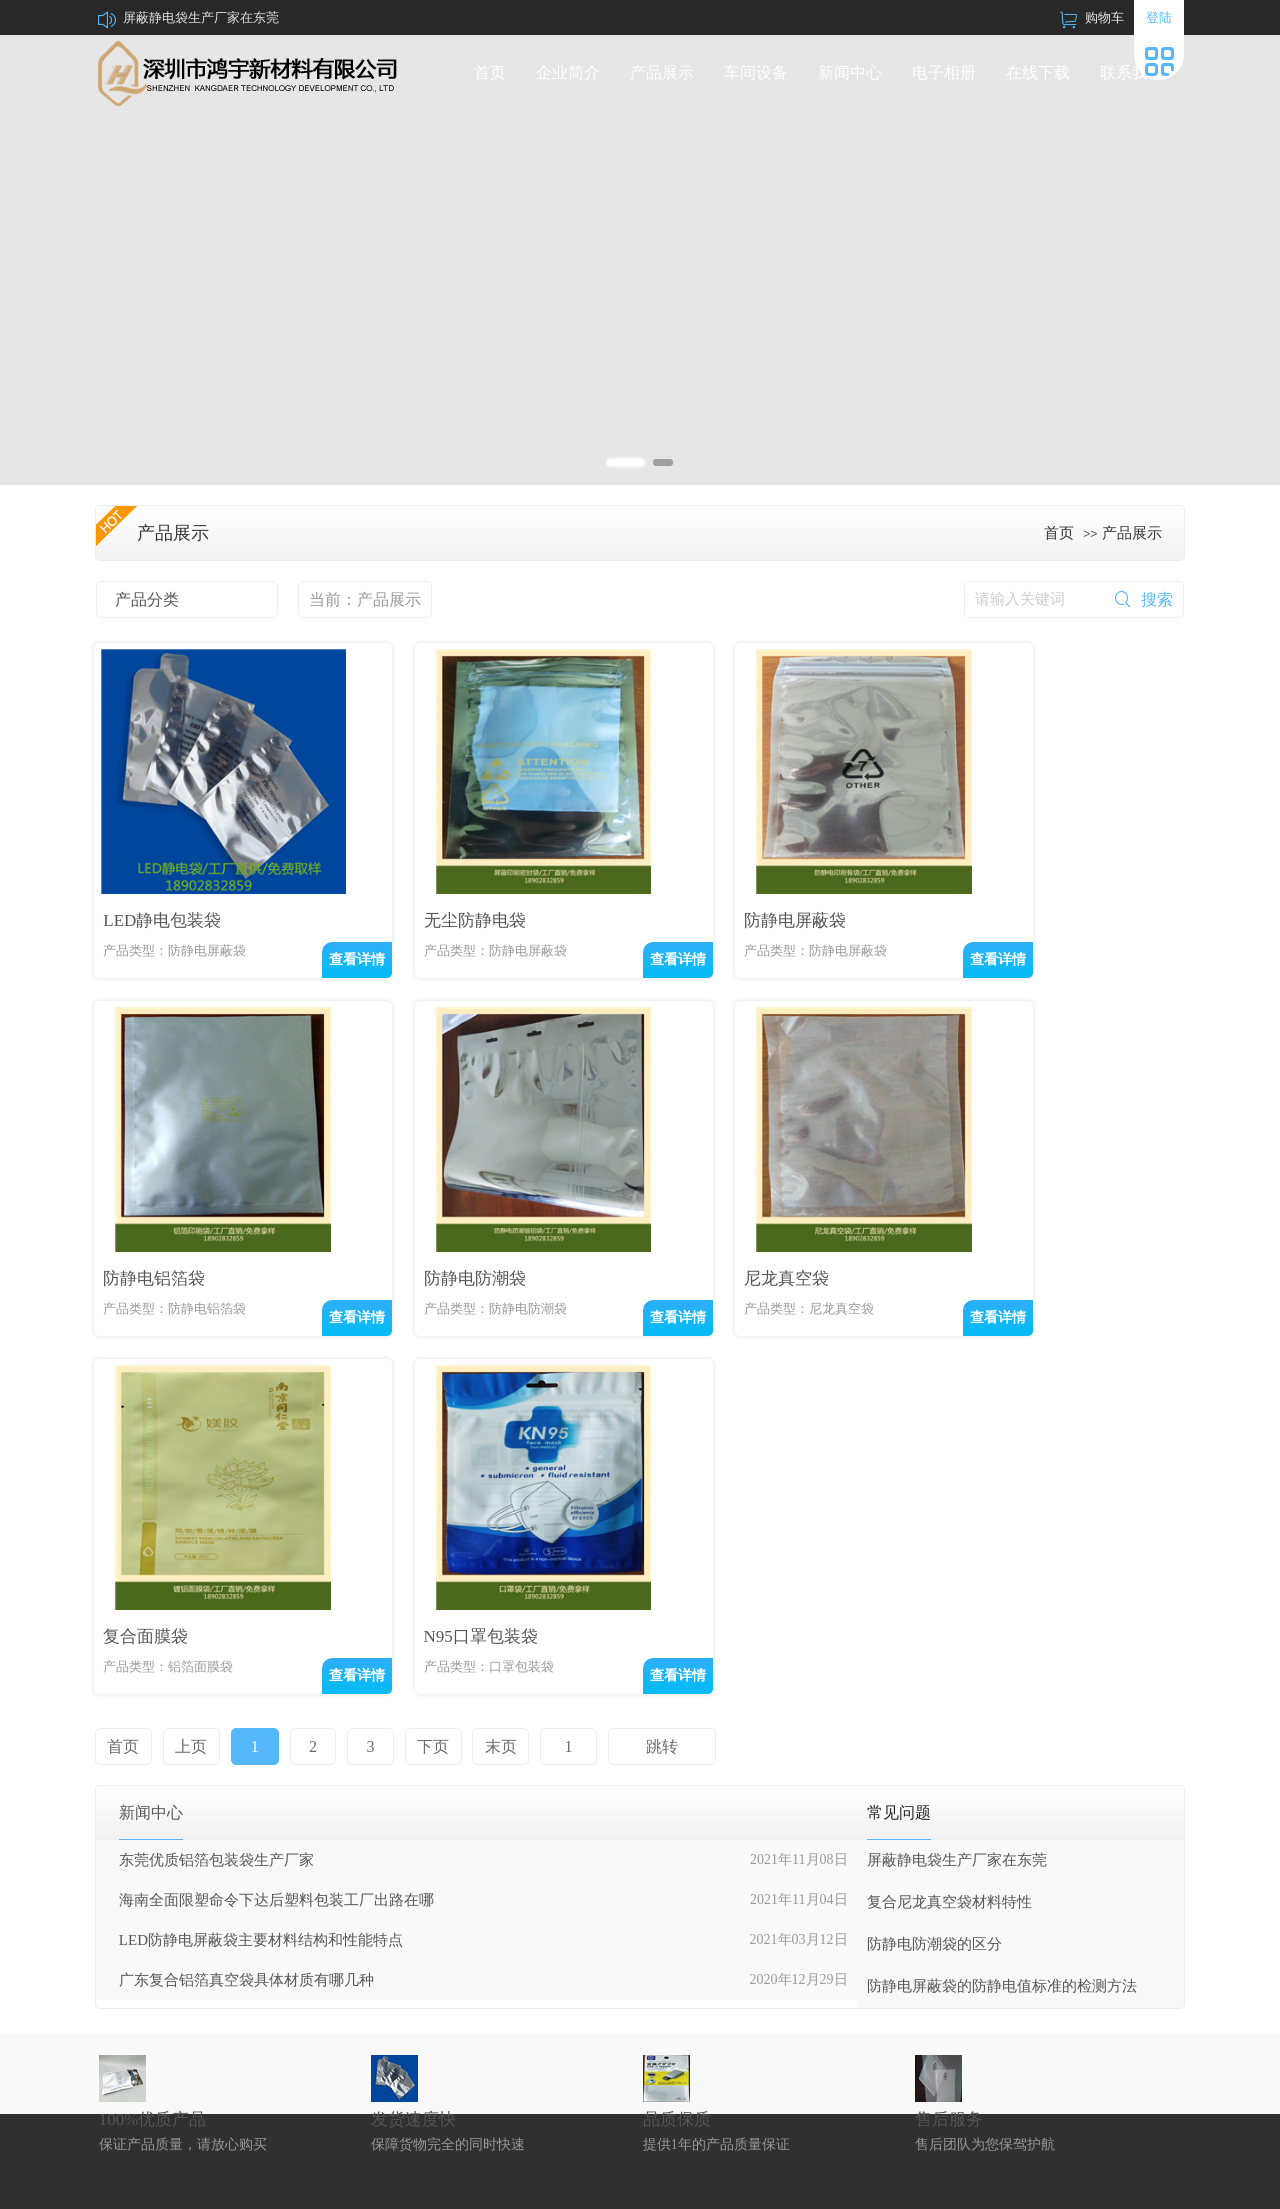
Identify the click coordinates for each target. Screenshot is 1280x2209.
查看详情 (315, 955)
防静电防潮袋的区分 (934, 1624)
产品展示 (662, 72)
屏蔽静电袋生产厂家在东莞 (201, 17)
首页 (490, 72)
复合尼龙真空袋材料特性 (949, 1582)
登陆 (1159, 17)
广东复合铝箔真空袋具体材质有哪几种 (246, 1660)
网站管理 (1160, 2185)
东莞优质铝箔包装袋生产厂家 (216, 1540)
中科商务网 (1095, 2185)
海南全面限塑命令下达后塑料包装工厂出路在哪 (276, 1580)
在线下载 (1038, 72)
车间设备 (756, 72)
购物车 (1104, 17)
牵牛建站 (1032, 2185)
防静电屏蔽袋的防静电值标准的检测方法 (1002, 1666)
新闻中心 (850, 72)
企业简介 (568, 72)
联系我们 (1132, 72)
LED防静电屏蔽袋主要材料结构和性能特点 (261, 1620)
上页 (190, 1426)
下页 (426, 1426)
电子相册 (944, 72)
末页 (492, 1426)
